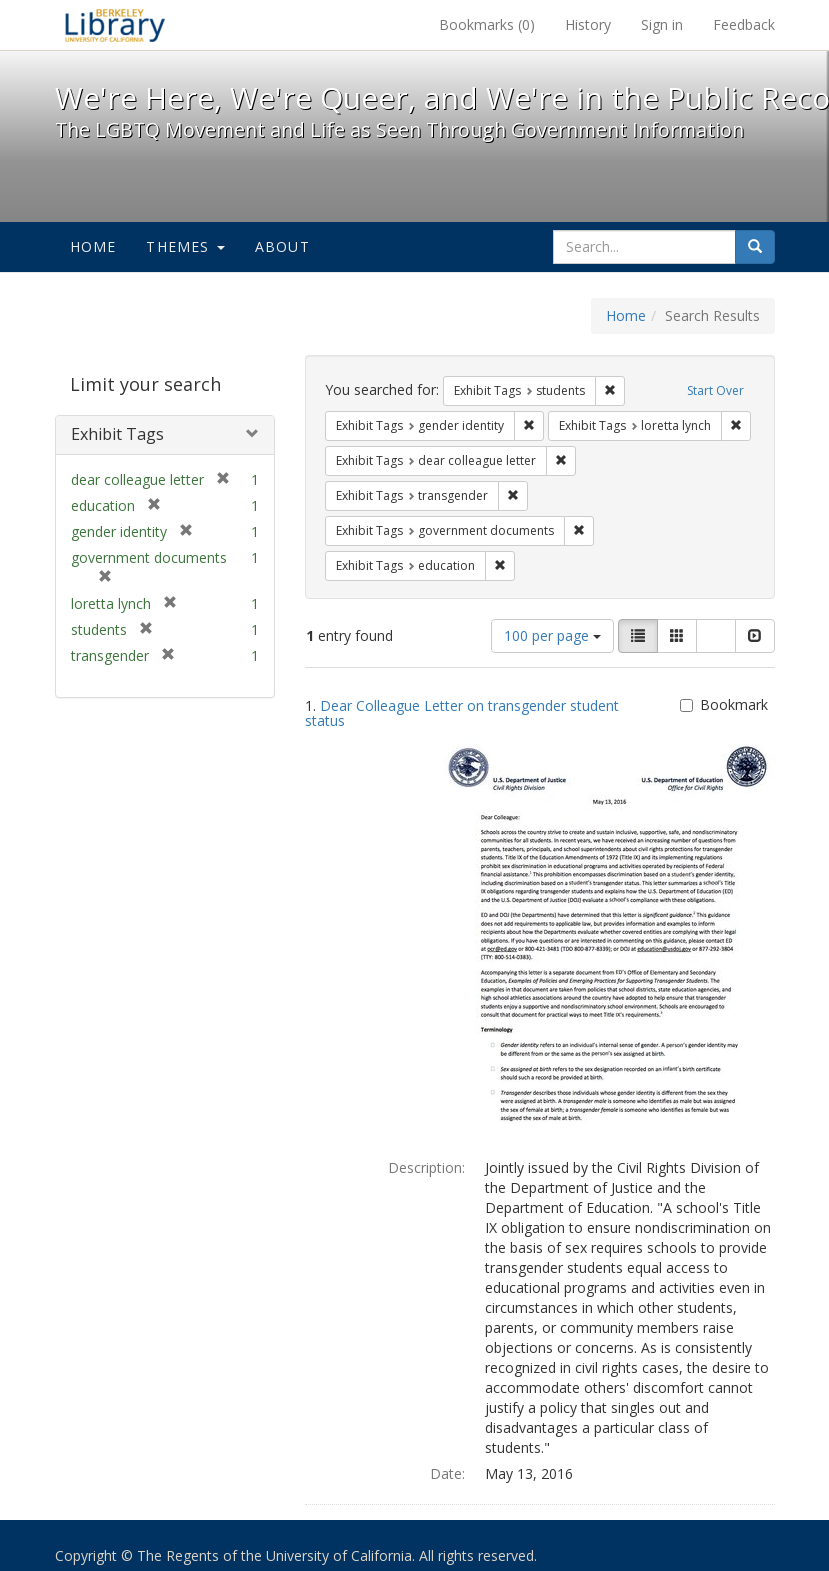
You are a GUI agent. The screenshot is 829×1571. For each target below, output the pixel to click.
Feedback (744, 24)
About (282, 246)
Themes (185, 246)
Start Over (715, 390)
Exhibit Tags (117, 434)
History (588, 24)
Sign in (662, 24)
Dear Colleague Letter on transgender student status (462, 713)
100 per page (552, 635)
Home (93, 246)
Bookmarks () (487, 24)
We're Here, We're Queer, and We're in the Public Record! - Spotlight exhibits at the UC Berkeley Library (115, 25)
